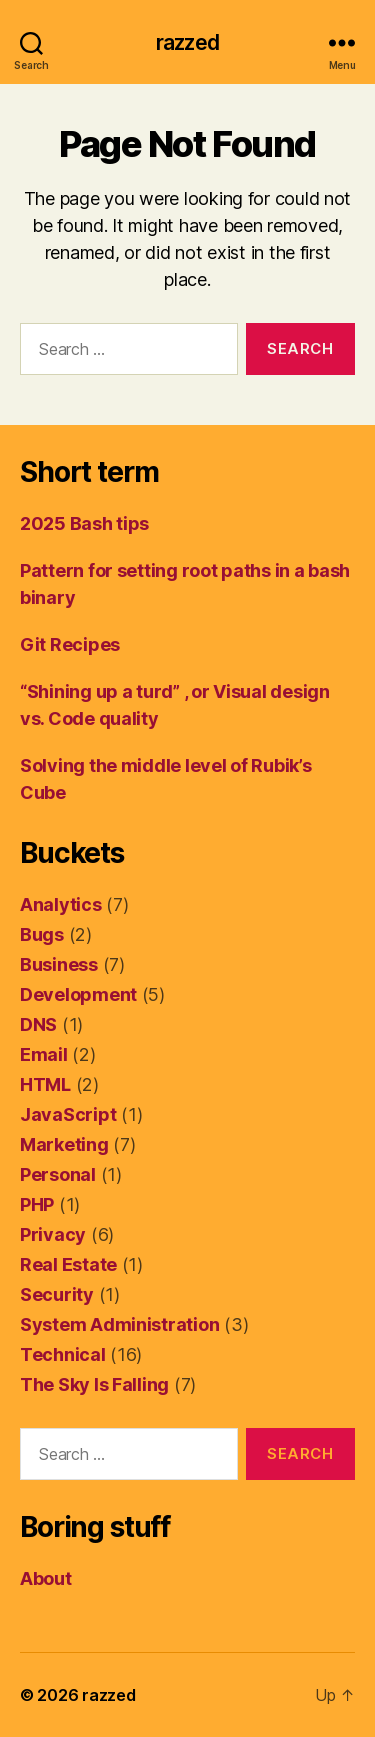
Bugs (42, 934)
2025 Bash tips (84, 523)
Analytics (61, 904)
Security (57, 1294)
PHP (37, 1204)
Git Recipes (70, 644)
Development (78, 994)
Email (44, 1054)
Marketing (64, 1144)
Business (59, 964)
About (46, 1578)
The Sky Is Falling (94, 1384)
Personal (58, 1174)
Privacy (53, 1234)
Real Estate (68, 1264)
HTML (45, 1084)
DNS (38, 1024)
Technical (63, 1354)
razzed (187, 42)
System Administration (119, 1324)
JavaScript (68, 1114)
